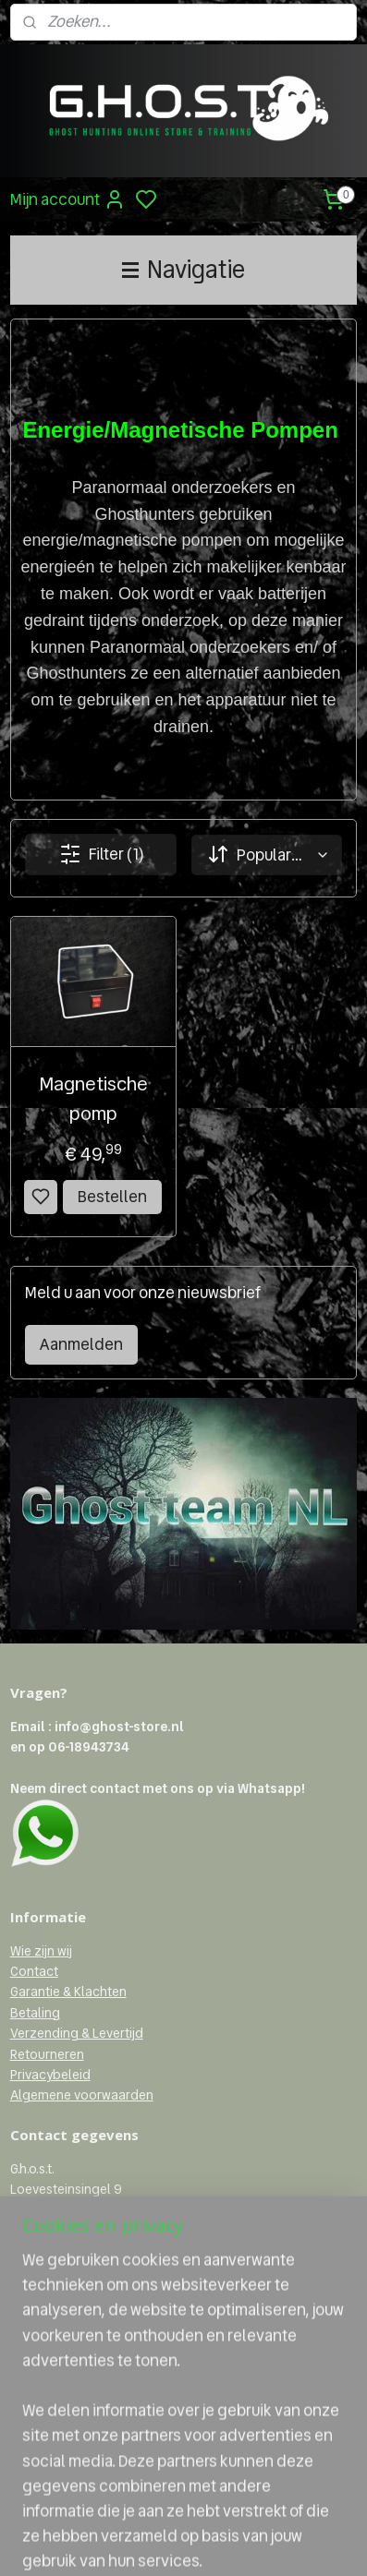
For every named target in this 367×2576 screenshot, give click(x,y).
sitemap (238, 2541)
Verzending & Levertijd (76, 2033)
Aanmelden (81, 1344)
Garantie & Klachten (68, 1991)
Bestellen (112, 1197)
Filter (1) (101, 854)
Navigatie (183, 269)
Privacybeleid (50, 2074)
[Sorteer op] (266, 855)
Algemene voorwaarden (81, 2095)
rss (269, 2541)
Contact (34, 1971)
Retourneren (47, 2054)
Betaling (35, 2013)
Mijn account (68, 199)
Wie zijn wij (41, 1951)
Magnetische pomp (93, 1098)
